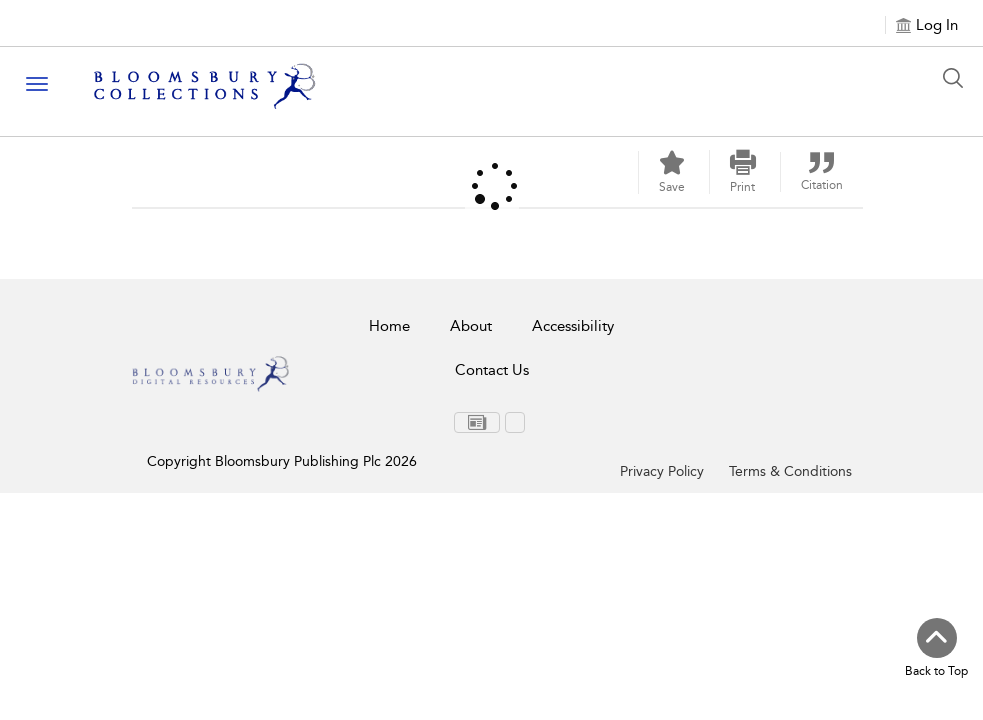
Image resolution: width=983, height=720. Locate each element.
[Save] (672, 172)
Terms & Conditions (790, 471)
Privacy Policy (662, 471)
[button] (743, 172)
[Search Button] (958, 78)
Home (389, 326)
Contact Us (492, 370)
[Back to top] (936, 649)
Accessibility (573, 326)
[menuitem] (477, 422)
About (471, 326)
